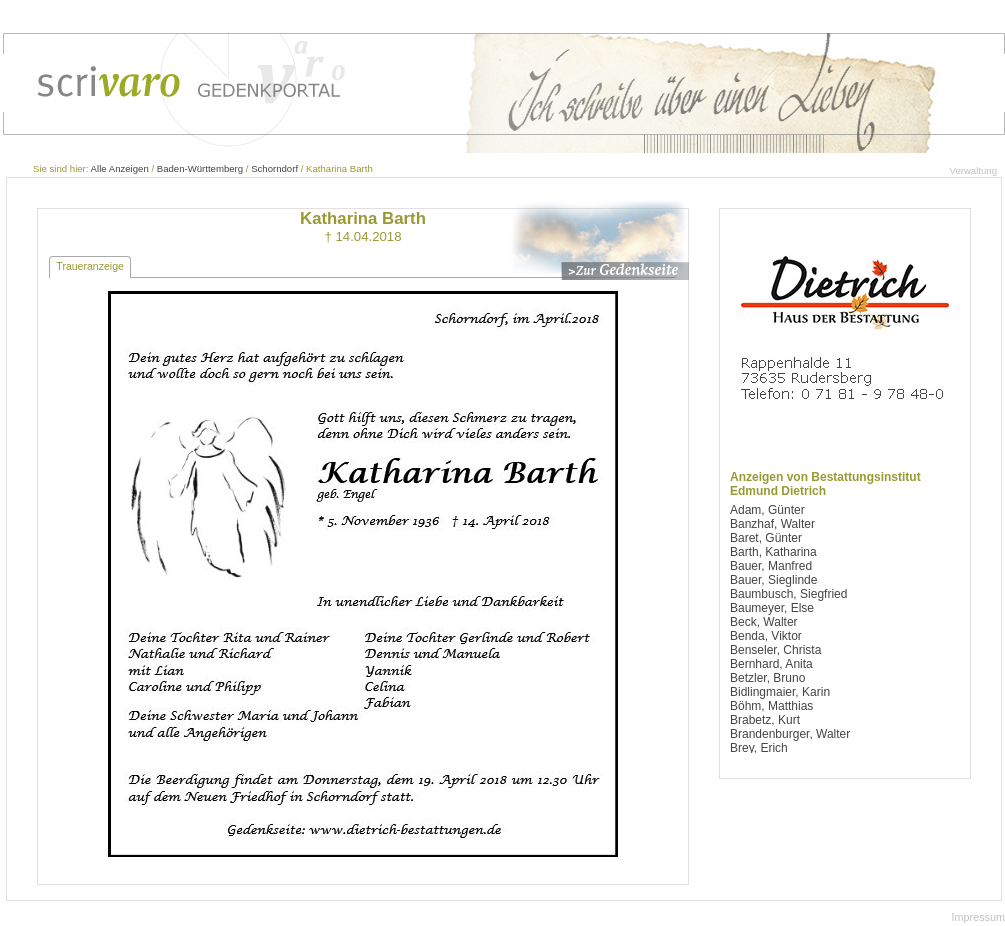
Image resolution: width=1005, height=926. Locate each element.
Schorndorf (274, 168)
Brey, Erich (759, 748)
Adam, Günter (767, 510)
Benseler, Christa (775, 650)
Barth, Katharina (773, 552)
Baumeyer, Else (772, 608)
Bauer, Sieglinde (773, 580)
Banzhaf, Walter (772, 524)
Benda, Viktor (766, 636)
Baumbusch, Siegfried (788, 594)
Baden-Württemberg (200, 168)
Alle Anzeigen (120, 168)
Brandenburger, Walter (790, 734)
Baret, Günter (766, 538)
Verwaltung (973, 170)
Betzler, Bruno (767, 678)
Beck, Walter (764, 622)
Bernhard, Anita (771, 664)
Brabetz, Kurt (765, 720)
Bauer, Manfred (771, 566)
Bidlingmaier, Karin (780, 692)
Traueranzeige (90, 266)
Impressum (978, 917)
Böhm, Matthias (771, 706)
